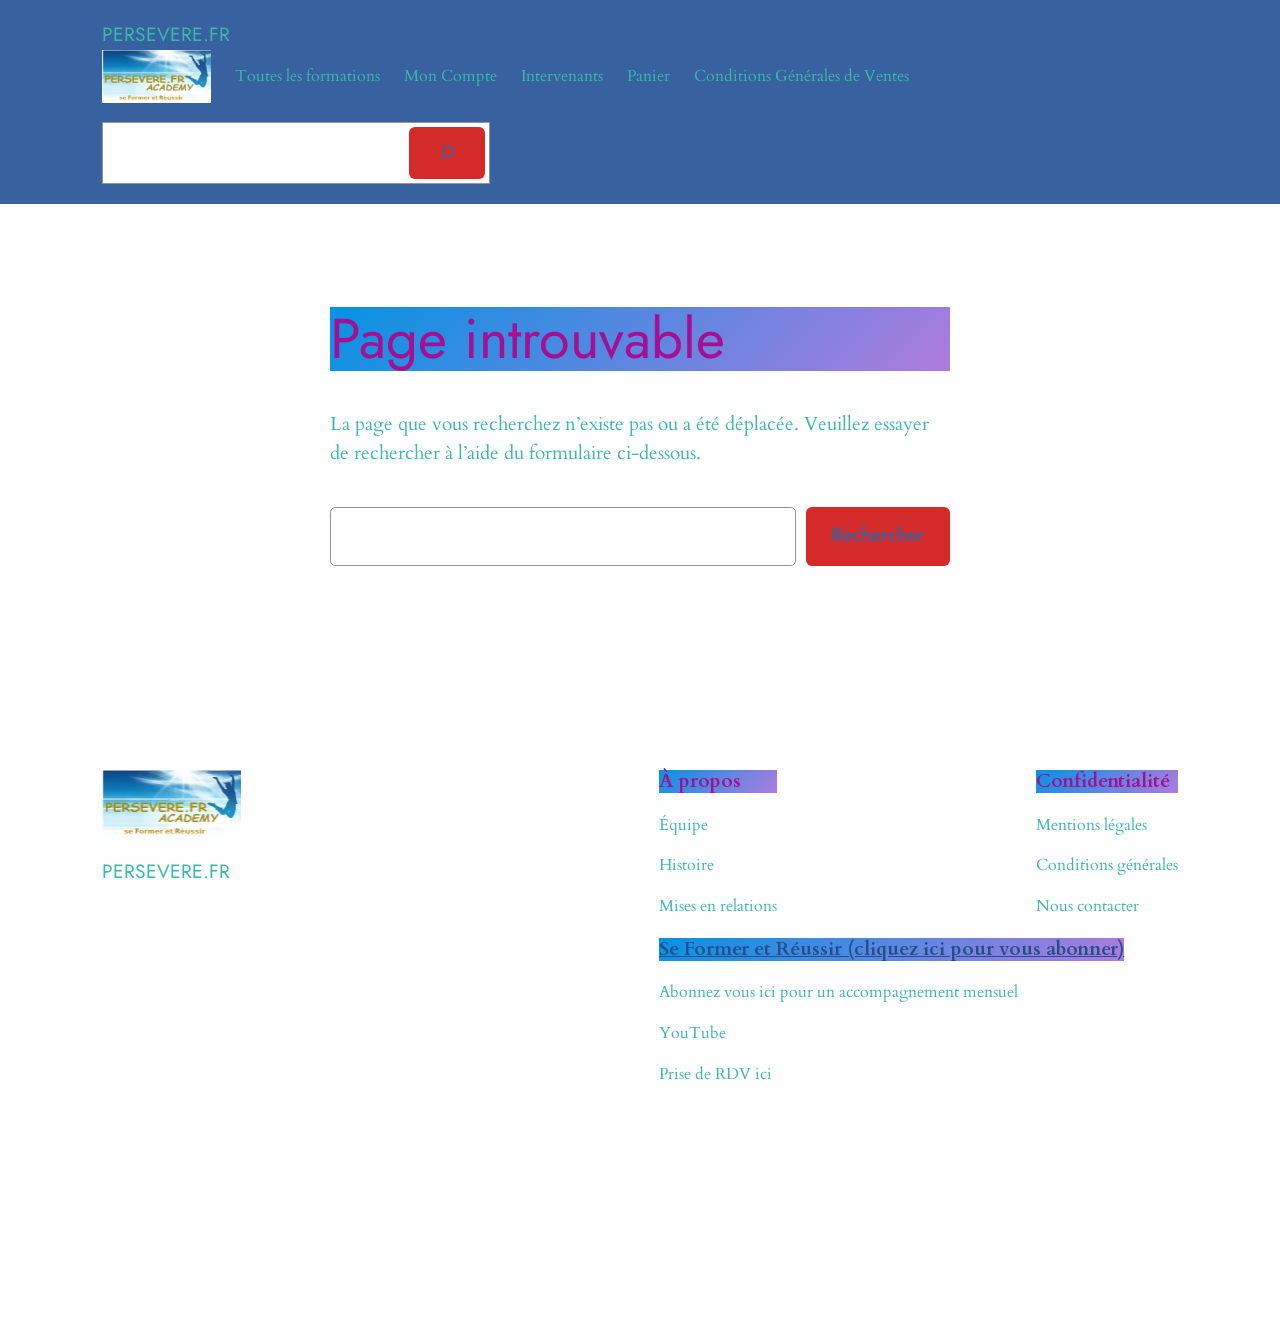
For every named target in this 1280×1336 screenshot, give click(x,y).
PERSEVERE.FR (166, 34)
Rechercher (877, 534)
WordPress (222, 1220)
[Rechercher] (446, 153)
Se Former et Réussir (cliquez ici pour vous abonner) (891, 949)
